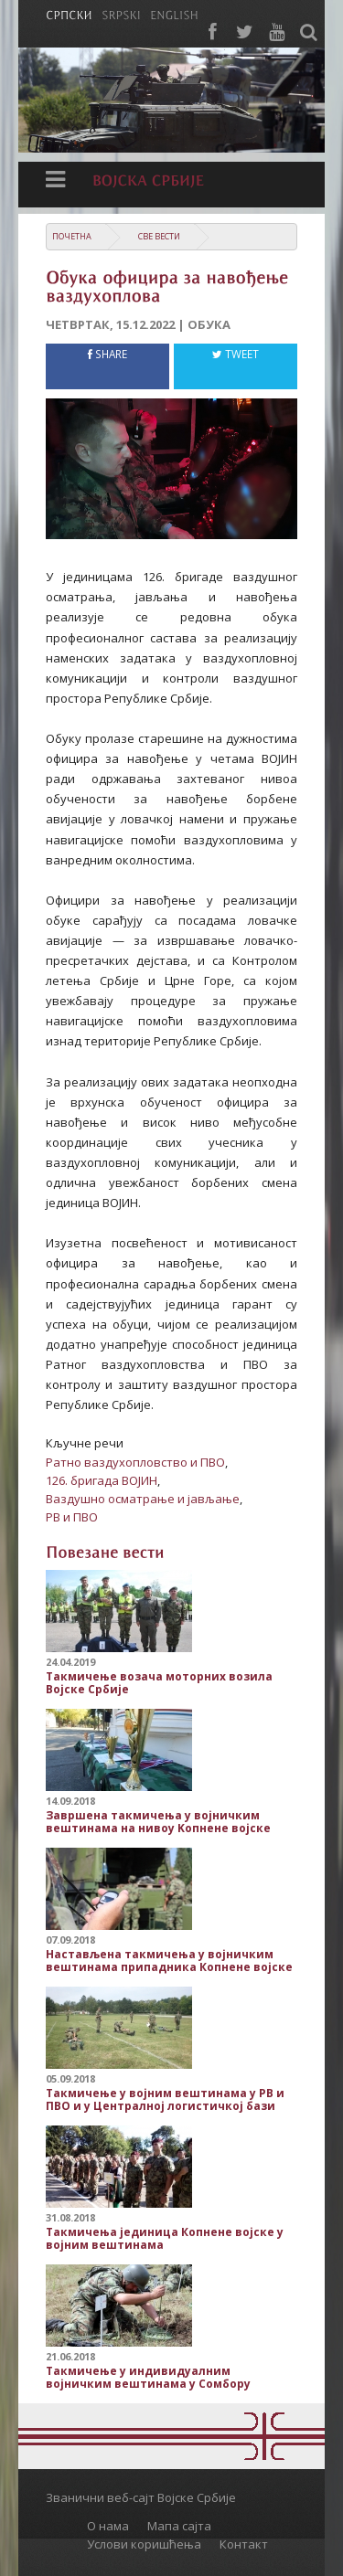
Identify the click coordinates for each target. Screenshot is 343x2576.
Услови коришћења (144, 2544)
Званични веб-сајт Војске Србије (141, 2497)
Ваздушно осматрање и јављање (143, 1498)
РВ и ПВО (72, 1517)
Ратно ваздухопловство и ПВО (135, 1462)
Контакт (244, 2544)
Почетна (71, 236)
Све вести (159, 236)
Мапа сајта (179, 2526)
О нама (108, 2526)
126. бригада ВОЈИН (101, 1480)
